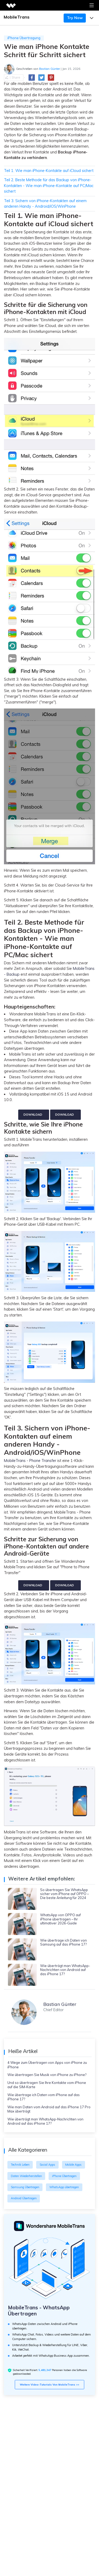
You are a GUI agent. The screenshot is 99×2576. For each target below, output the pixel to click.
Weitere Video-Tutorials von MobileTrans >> (49, 2384)
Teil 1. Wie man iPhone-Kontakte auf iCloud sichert (48, 170)
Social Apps (47, 2164)
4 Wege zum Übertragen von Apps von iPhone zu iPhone (47, 2064)
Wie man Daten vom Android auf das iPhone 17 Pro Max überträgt (49, 2109)
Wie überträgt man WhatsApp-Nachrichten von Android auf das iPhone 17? (45, 2121)
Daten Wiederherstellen (26, 2176)
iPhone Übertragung (23, 38)
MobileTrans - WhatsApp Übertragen (39, 2310)
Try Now (75, 17)
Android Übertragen (24, 2198)
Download (32, 1114)
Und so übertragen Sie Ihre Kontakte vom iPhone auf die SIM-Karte (46, 2084)
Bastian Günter (49, 69)
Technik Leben (20, 2164)
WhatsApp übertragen (64, 2187)
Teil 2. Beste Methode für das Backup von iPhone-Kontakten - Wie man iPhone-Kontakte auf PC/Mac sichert (48, 186)
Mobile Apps (73, 2164)
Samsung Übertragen (25, 2187)
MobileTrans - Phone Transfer (30, 1460)
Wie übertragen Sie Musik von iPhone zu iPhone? (46, 2075)
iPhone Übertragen (64, 2176)
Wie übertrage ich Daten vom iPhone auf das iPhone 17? (43, 2097)
